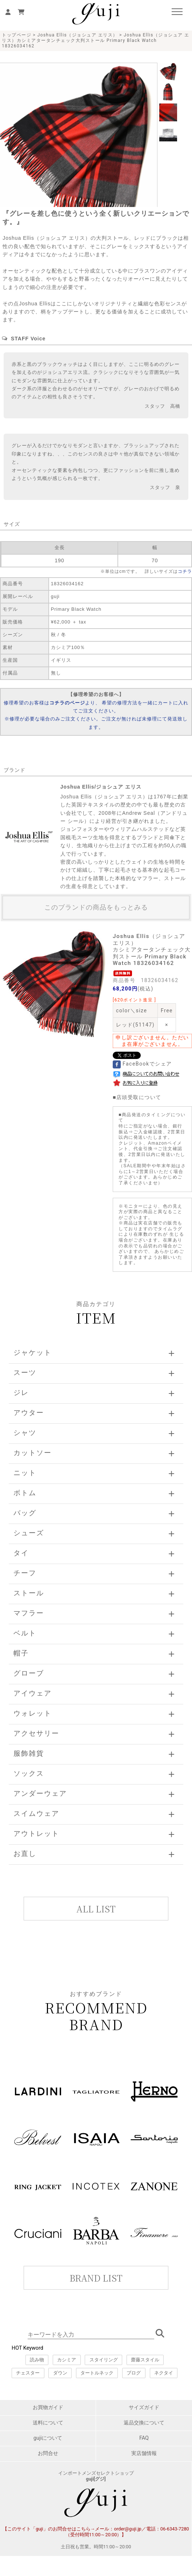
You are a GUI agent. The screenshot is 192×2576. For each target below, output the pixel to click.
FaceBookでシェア (142, 1064)
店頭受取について (138, 1097)
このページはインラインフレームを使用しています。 (96, 2264)
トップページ (16, 35)
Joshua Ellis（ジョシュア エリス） (77, 35)
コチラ (185, 571)
